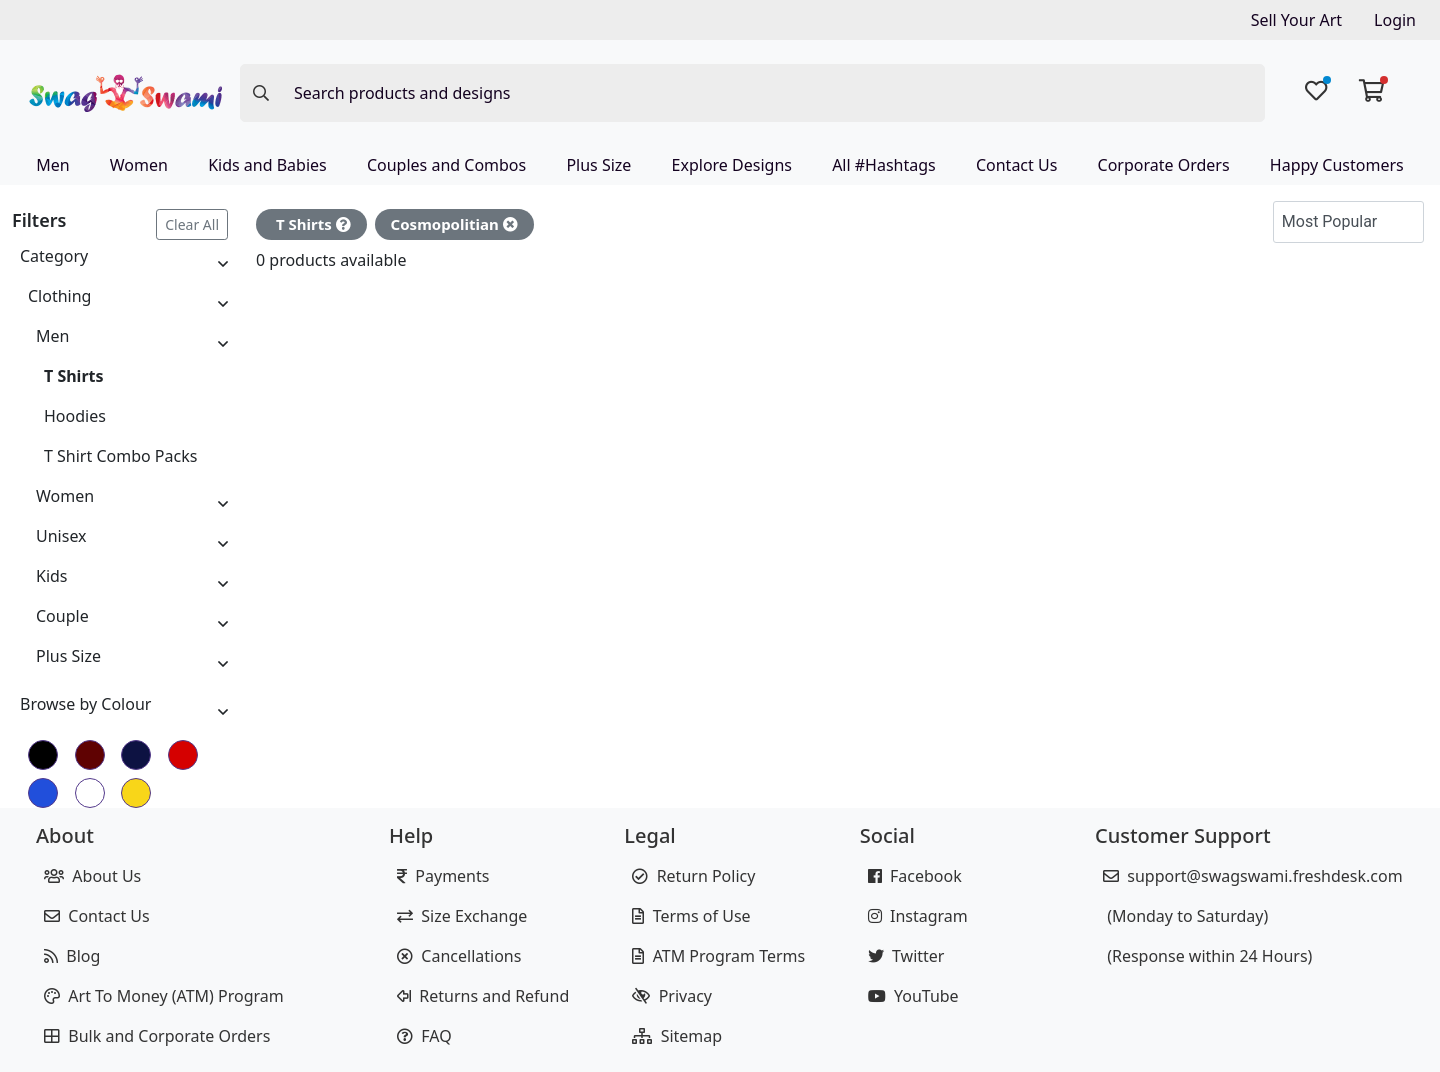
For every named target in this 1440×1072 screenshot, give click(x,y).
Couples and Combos (446, 165)
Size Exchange (462, 916)
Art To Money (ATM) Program (164, 996)
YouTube (913, 996)
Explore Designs (732, 165)
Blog (72, 956)
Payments (443, 876)
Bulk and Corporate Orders (157, 1036)
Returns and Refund (483, 996)
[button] (1404, 222)
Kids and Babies (267, 165)
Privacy (672, 996)
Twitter (906, 956)
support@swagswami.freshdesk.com (1253, 876)
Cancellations (459, 956)
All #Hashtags (884, 165)
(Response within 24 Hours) (1207, 956)
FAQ (424, 1036)
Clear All (192, 224)
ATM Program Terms (718, 956)
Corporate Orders (1164, 165)
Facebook (915, 876)
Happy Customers (1337, 165)
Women (139, 165)
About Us (92, 876)
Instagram (918, 916)
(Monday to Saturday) (1185, 916)
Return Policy (693, 876)
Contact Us (1016, 165)
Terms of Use (691, 916)
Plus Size (598, 165)
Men (52, 165)
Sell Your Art (1296, 20)
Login (1395, 20)
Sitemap (677, 1036)
